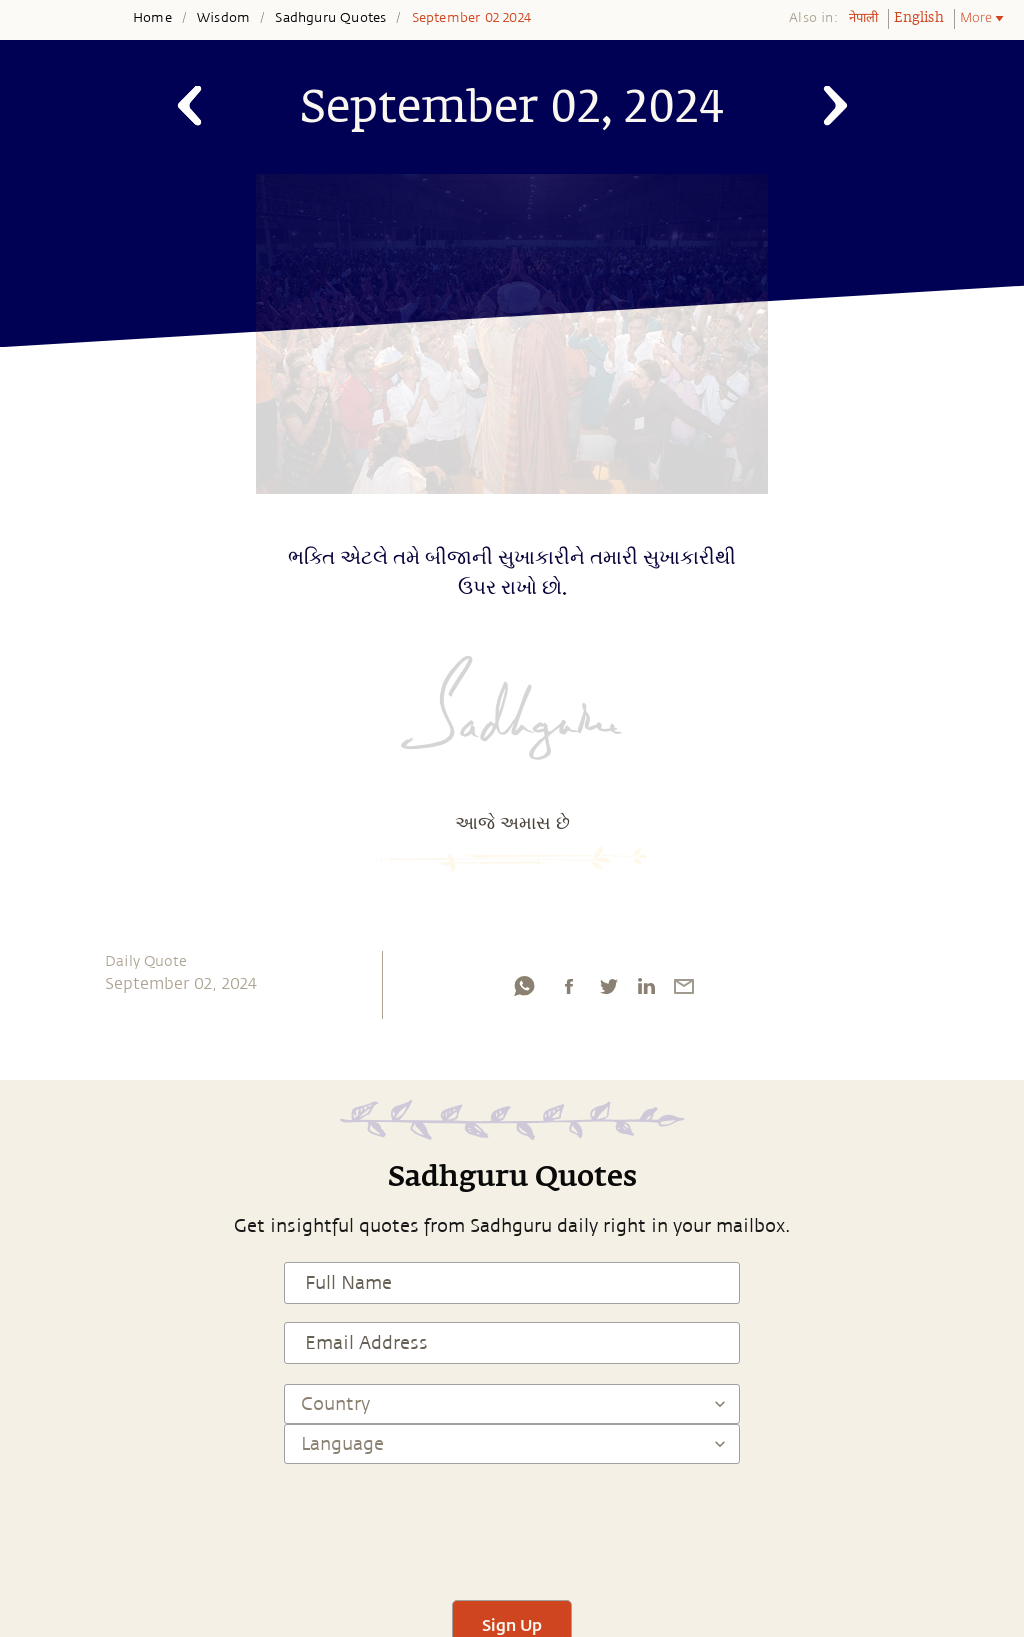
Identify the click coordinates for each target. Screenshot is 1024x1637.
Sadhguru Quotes (330, 18)
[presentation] (512, 1523)
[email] (684, 991)
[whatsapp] (524, 991)
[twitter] (608, 991)
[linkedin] (646, 991)
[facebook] (569, 991)
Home (152, 18)
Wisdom (223, 18)
